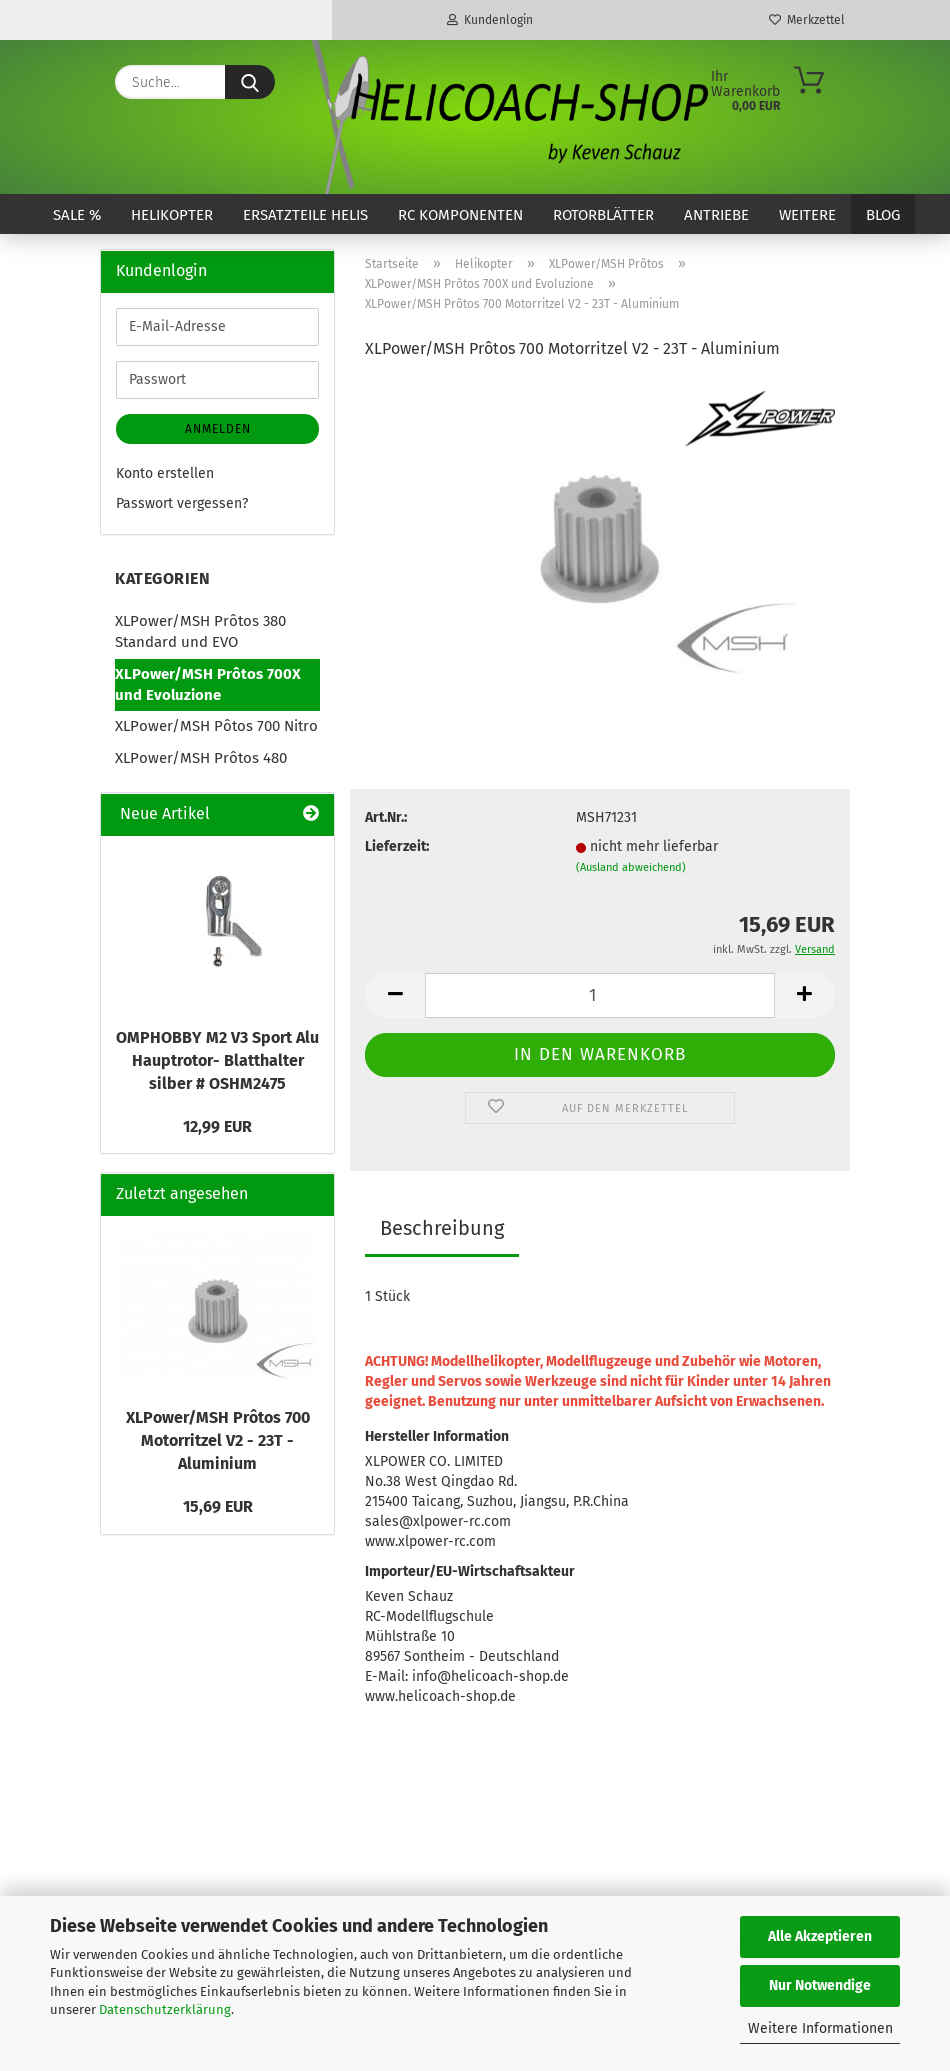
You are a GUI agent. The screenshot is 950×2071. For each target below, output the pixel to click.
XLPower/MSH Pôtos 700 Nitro (216, 726)
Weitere (807, 215)
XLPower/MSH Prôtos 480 (201, 758)
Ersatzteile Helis (305, 215)
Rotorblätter (603, 215)
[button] (395, 995)
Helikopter (172, 215)
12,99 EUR (217, 1126)
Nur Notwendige (820, 1985)
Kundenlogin (490, 20)
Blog (883, 215)
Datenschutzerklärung (165, 2009)
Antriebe (716, 215)
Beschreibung (442, 1228)
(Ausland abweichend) (631, 867)
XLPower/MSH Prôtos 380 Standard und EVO (200, 631)
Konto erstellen (165, 473)
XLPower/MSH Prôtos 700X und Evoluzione (208, 684)
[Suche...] (250, 82)
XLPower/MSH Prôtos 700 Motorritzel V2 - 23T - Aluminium (218, 1440)
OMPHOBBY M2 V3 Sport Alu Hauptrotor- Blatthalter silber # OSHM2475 (217, 1060)
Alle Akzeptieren (820, 1936)
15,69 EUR (218, 1506)
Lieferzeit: (397, 846)
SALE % (77, 215)
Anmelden (218, 429)
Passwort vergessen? (182, 503)
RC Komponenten (460, 215)
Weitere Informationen (820, 2028)
